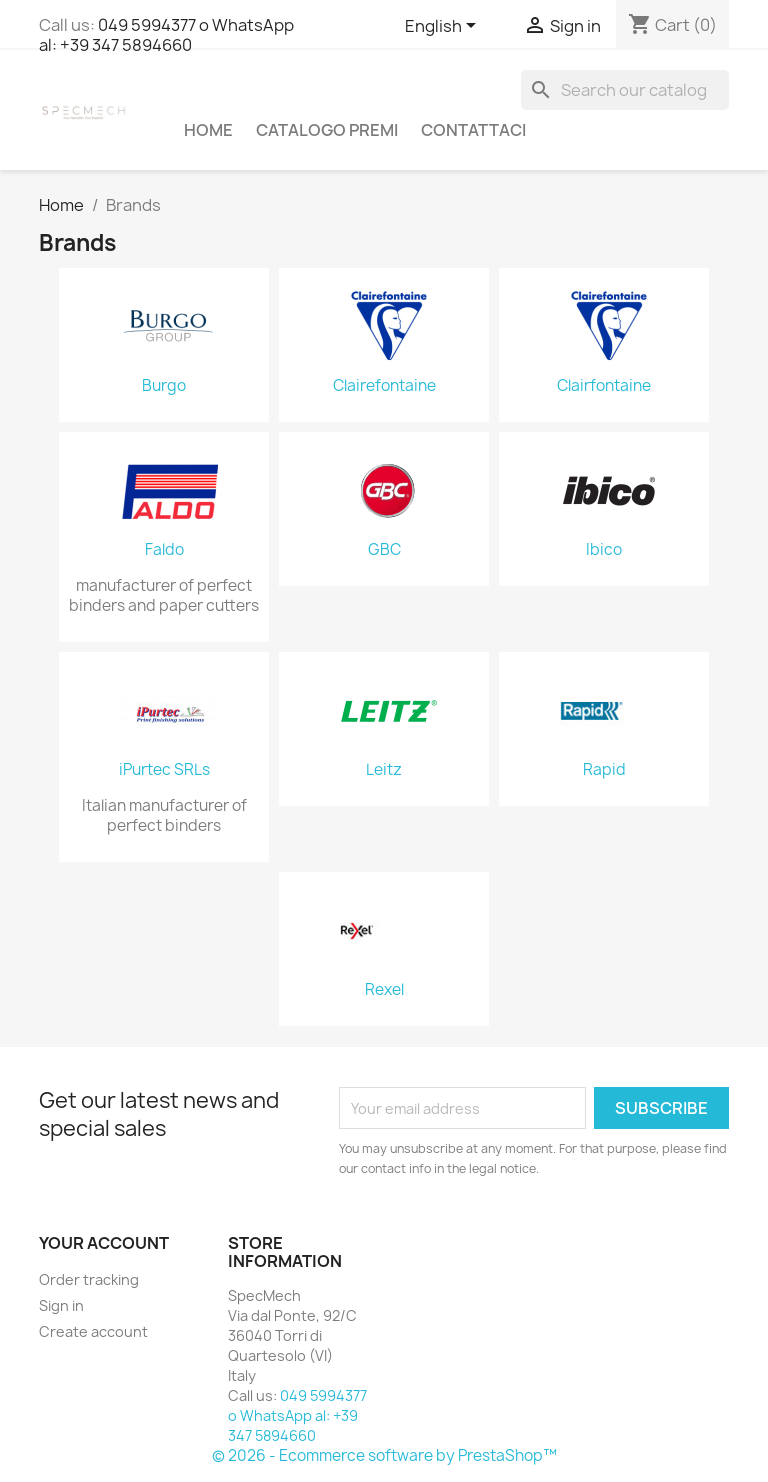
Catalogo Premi (327, 130)
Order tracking (89, 1279)
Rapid (604, 770)
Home (208, 130)
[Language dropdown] (444, 27)
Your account (104, 1243)
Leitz (384, 770)
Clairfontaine (604, 386)
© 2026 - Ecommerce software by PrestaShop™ (384, 1455)
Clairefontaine (384, 386)
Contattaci (473, 130)
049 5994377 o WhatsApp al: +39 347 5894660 (166, 35)
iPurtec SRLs (164, 770)
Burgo (164, 386)
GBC (384, 550)
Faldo (164, 550)
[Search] (625, 90)
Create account (93, 1331)
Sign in (61, 1305)
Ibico (604, 550)
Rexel (384, 990)
